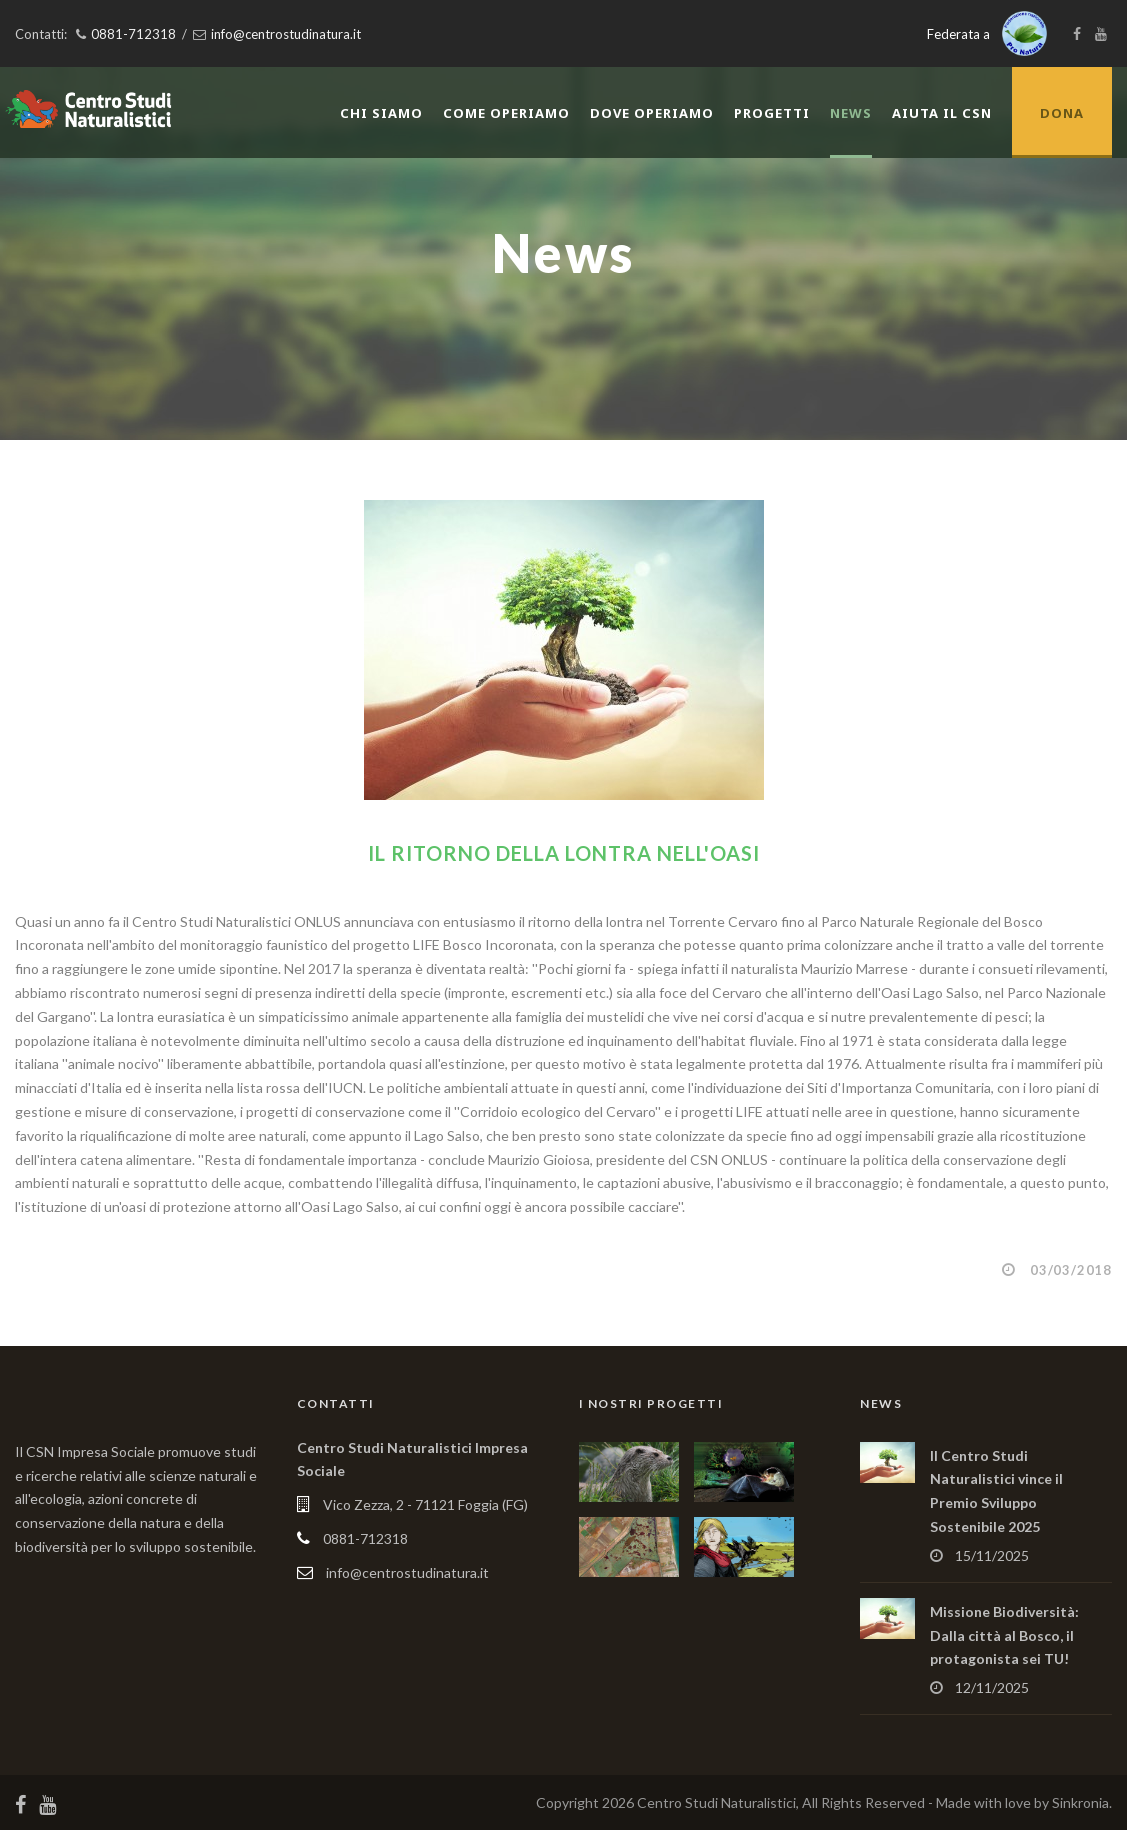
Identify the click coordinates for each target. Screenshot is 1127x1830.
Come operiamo (506, 113)
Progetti (772, 113)
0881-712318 (133, 34)
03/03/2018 (1071, 1270)
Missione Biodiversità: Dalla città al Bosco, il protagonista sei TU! (1004, 1635)
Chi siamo (381, 113)
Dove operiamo (652, 113)
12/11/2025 (992, 1687)
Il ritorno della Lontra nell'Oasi (564, 853)
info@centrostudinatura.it (286, 34)
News (851, 113)
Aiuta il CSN (942, 113)
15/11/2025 (992, 1555)
